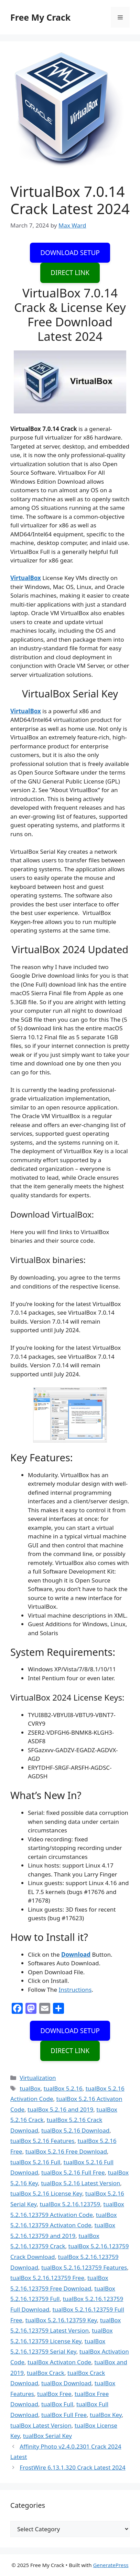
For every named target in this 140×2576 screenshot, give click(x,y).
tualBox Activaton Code (59, 2362)
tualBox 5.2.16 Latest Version (80, 2183)
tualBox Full (57, 2404)
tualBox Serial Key (47, 2436)
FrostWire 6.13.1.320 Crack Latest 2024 (73, 2467)
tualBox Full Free (64, 2415)
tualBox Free (54, 2394)
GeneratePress (110, 2565)
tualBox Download (66, 2383)
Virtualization (38, 2078)
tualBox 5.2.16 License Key (46, 2193)
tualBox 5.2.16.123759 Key (61, 2320)
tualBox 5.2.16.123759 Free (47, 2278)
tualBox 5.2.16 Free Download (66, 2151)
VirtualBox (25, 578)
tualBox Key (106, 2415)
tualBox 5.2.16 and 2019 (60, 2109)
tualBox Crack (45, 2373)
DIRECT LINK (70, 272)
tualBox (30, 2088)
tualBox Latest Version (41, 2425)
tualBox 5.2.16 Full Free (73, 2172)
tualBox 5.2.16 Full (35, 2162)
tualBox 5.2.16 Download (75, 2130)
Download (75, 1954)
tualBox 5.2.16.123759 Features (84, 2267)
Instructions (75, 1990)
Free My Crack (40, 17)
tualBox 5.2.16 (63, 2088)
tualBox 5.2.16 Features (42, 2141)
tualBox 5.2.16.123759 (70, 2204)
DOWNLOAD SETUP (70, 252)
